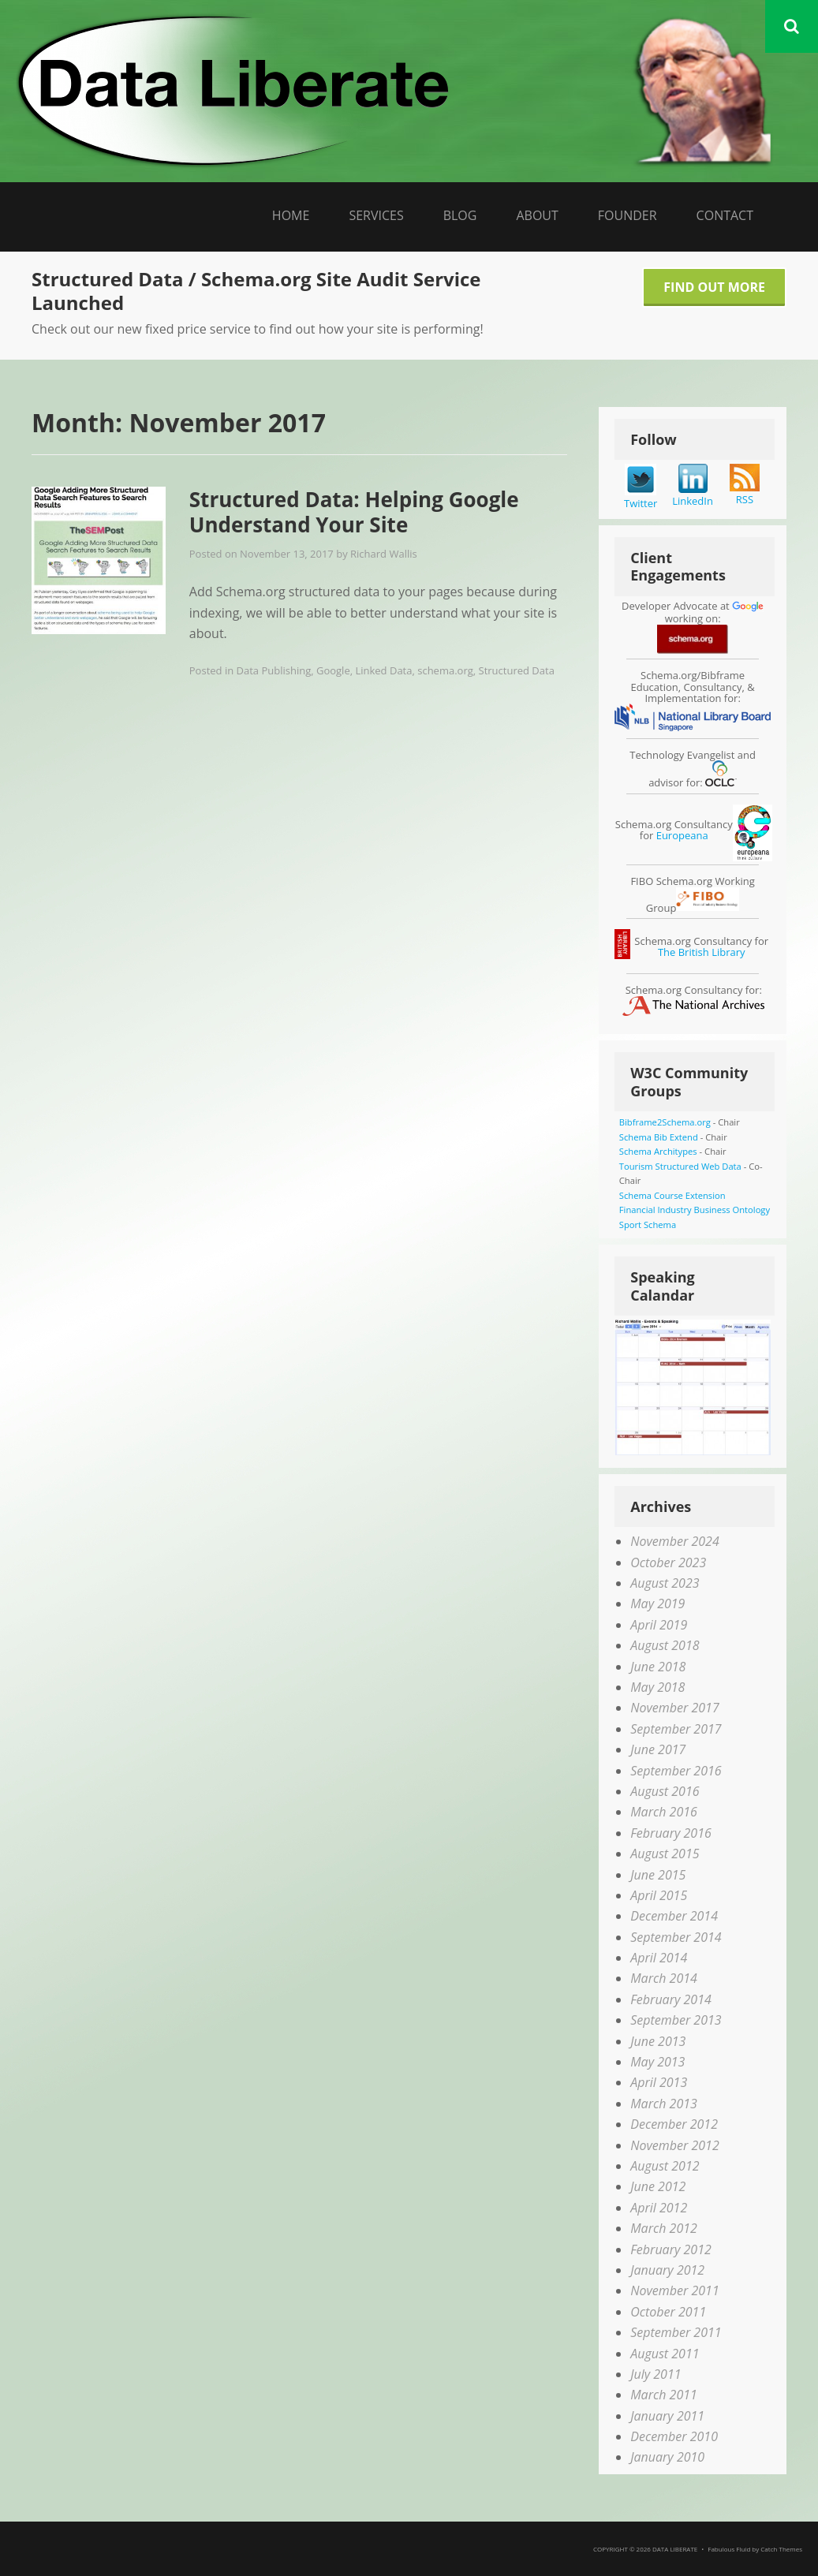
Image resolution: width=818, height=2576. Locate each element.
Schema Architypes (658, 1151)
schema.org (445, 670)
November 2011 (674, 2290)
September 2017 (675, 1729)
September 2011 (675, 2332)
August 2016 (664, 1791)
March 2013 (663, 2103)
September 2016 (675, 1770)
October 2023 (668, 1562)
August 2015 (664, 1853)
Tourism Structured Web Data (680, 1166)
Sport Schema (647, 1224)
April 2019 (658, 1624)
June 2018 (657, 1666)
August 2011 (664, 2353)
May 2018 (657, 1687)
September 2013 (675, 2020)
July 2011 (655, 2374)
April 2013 (658, 2082)
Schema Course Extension (672, 1195)
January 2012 (667, 2270)
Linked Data (383, 670)
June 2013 (657, 2041)
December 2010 (674, 2436)
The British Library (701, 952)
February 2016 (671, 1833)
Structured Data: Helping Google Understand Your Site (354, 512)
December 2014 (674, 1916)
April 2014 (658, 1957)
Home (291, 215)
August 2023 (664, 1583)
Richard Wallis (383, 554)
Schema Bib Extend (658, 1137)
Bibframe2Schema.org (665, 1122)
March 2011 (663, 2394)
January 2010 (667, 2457)
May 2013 (657, 2061)
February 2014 (671, 1999)
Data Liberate (674, 2548)
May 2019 (657, 1603)
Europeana (682, 835)
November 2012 (674, 2145)
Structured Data (517, 670)
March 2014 (663, 1978)
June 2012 (657, 2186)
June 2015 (657, 1874)
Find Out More (714, 287)
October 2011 (668, 2311)
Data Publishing (274, 670)
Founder (627, 215)
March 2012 (663, 2228)
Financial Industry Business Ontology (694, 1209)
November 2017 (674, 1707)
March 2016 (663, 1811)
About (537, 215)
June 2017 (657, 1749)
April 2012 (658, 2207)
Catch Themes (781, 2548)
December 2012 (674, 2124)
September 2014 (675, 1937)
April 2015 (658, 1895)
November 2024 (674, 1541)
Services (376, 215)
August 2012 (664, 2166)
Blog (460, 215)
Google (333, 670)
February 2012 (671, 2249)
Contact (725, 215)
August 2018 (664, 1645)
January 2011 (667, 2416)
